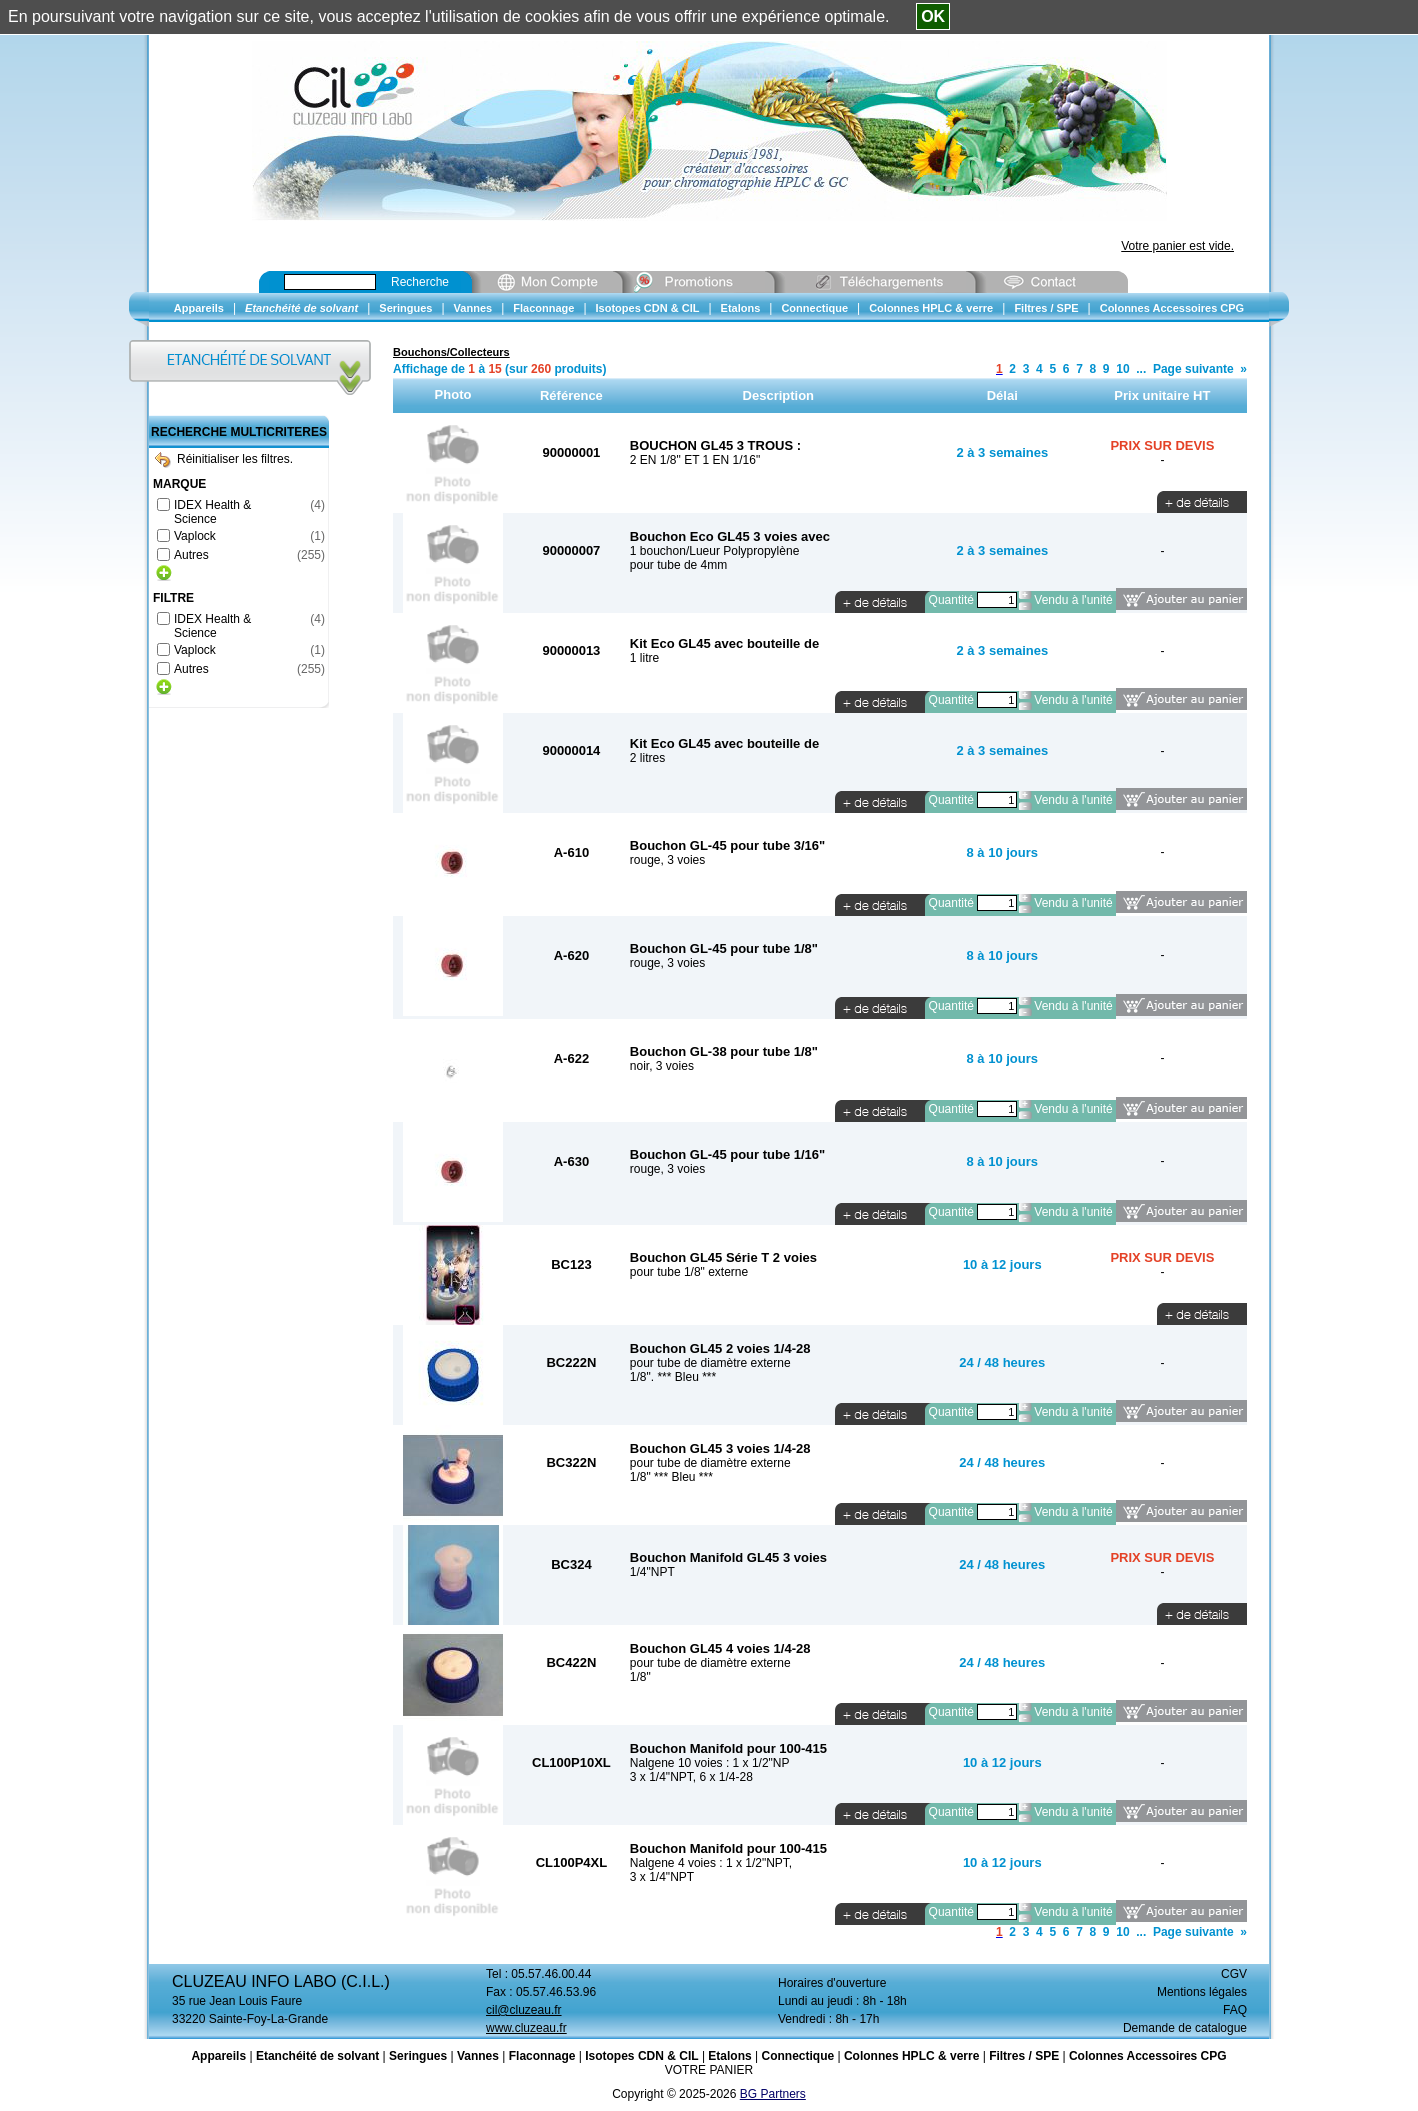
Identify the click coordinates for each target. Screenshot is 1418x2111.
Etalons (729, 2056)
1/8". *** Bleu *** (673, 1377)
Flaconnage (542, 2056)
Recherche (420, 282)
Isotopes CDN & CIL (641, 2056)
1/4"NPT (652, 1572)
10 (1122, 369)
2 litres (647, 758)
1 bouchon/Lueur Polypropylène (714, 551)
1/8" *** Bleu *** (671, 1477)
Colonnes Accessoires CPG (1148, 2056)
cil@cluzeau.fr (524, 2010)
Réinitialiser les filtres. (224, 459)
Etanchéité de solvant (317, 2056)
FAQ (1235, 2010)
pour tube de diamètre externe (710, 1363)
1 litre (644, 658)
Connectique (797, 2056)
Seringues (418, 2056)
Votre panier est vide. (1177, 246)
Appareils (218, 2056)
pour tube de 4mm (678, 565)
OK (933, 16)
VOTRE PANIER (709, 2070)
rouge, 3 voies (667, 860)
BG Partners (773, 2094)
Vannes (478, 2056)
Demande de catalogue (1185, 2028)
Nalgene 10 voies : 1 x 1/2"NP (710, 1763)
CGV (1234, 1974)
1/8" (640, 1677)
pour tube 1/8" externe (689, 1272)
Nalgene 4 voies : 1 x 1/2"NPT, (711, 1863)
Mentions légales (1202, 1992)
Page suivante (1193, 369)
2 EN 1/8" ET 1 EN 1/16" (695, 460)
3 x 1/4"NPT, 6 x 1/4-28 (691, 1777)
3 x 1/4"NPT (662, 1877)
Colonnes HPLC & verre (911, 2056)
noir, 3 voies (662, 1066)
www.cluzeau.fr (526, 2028)
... (1141, 369)
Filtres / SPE (1024, 2056)
